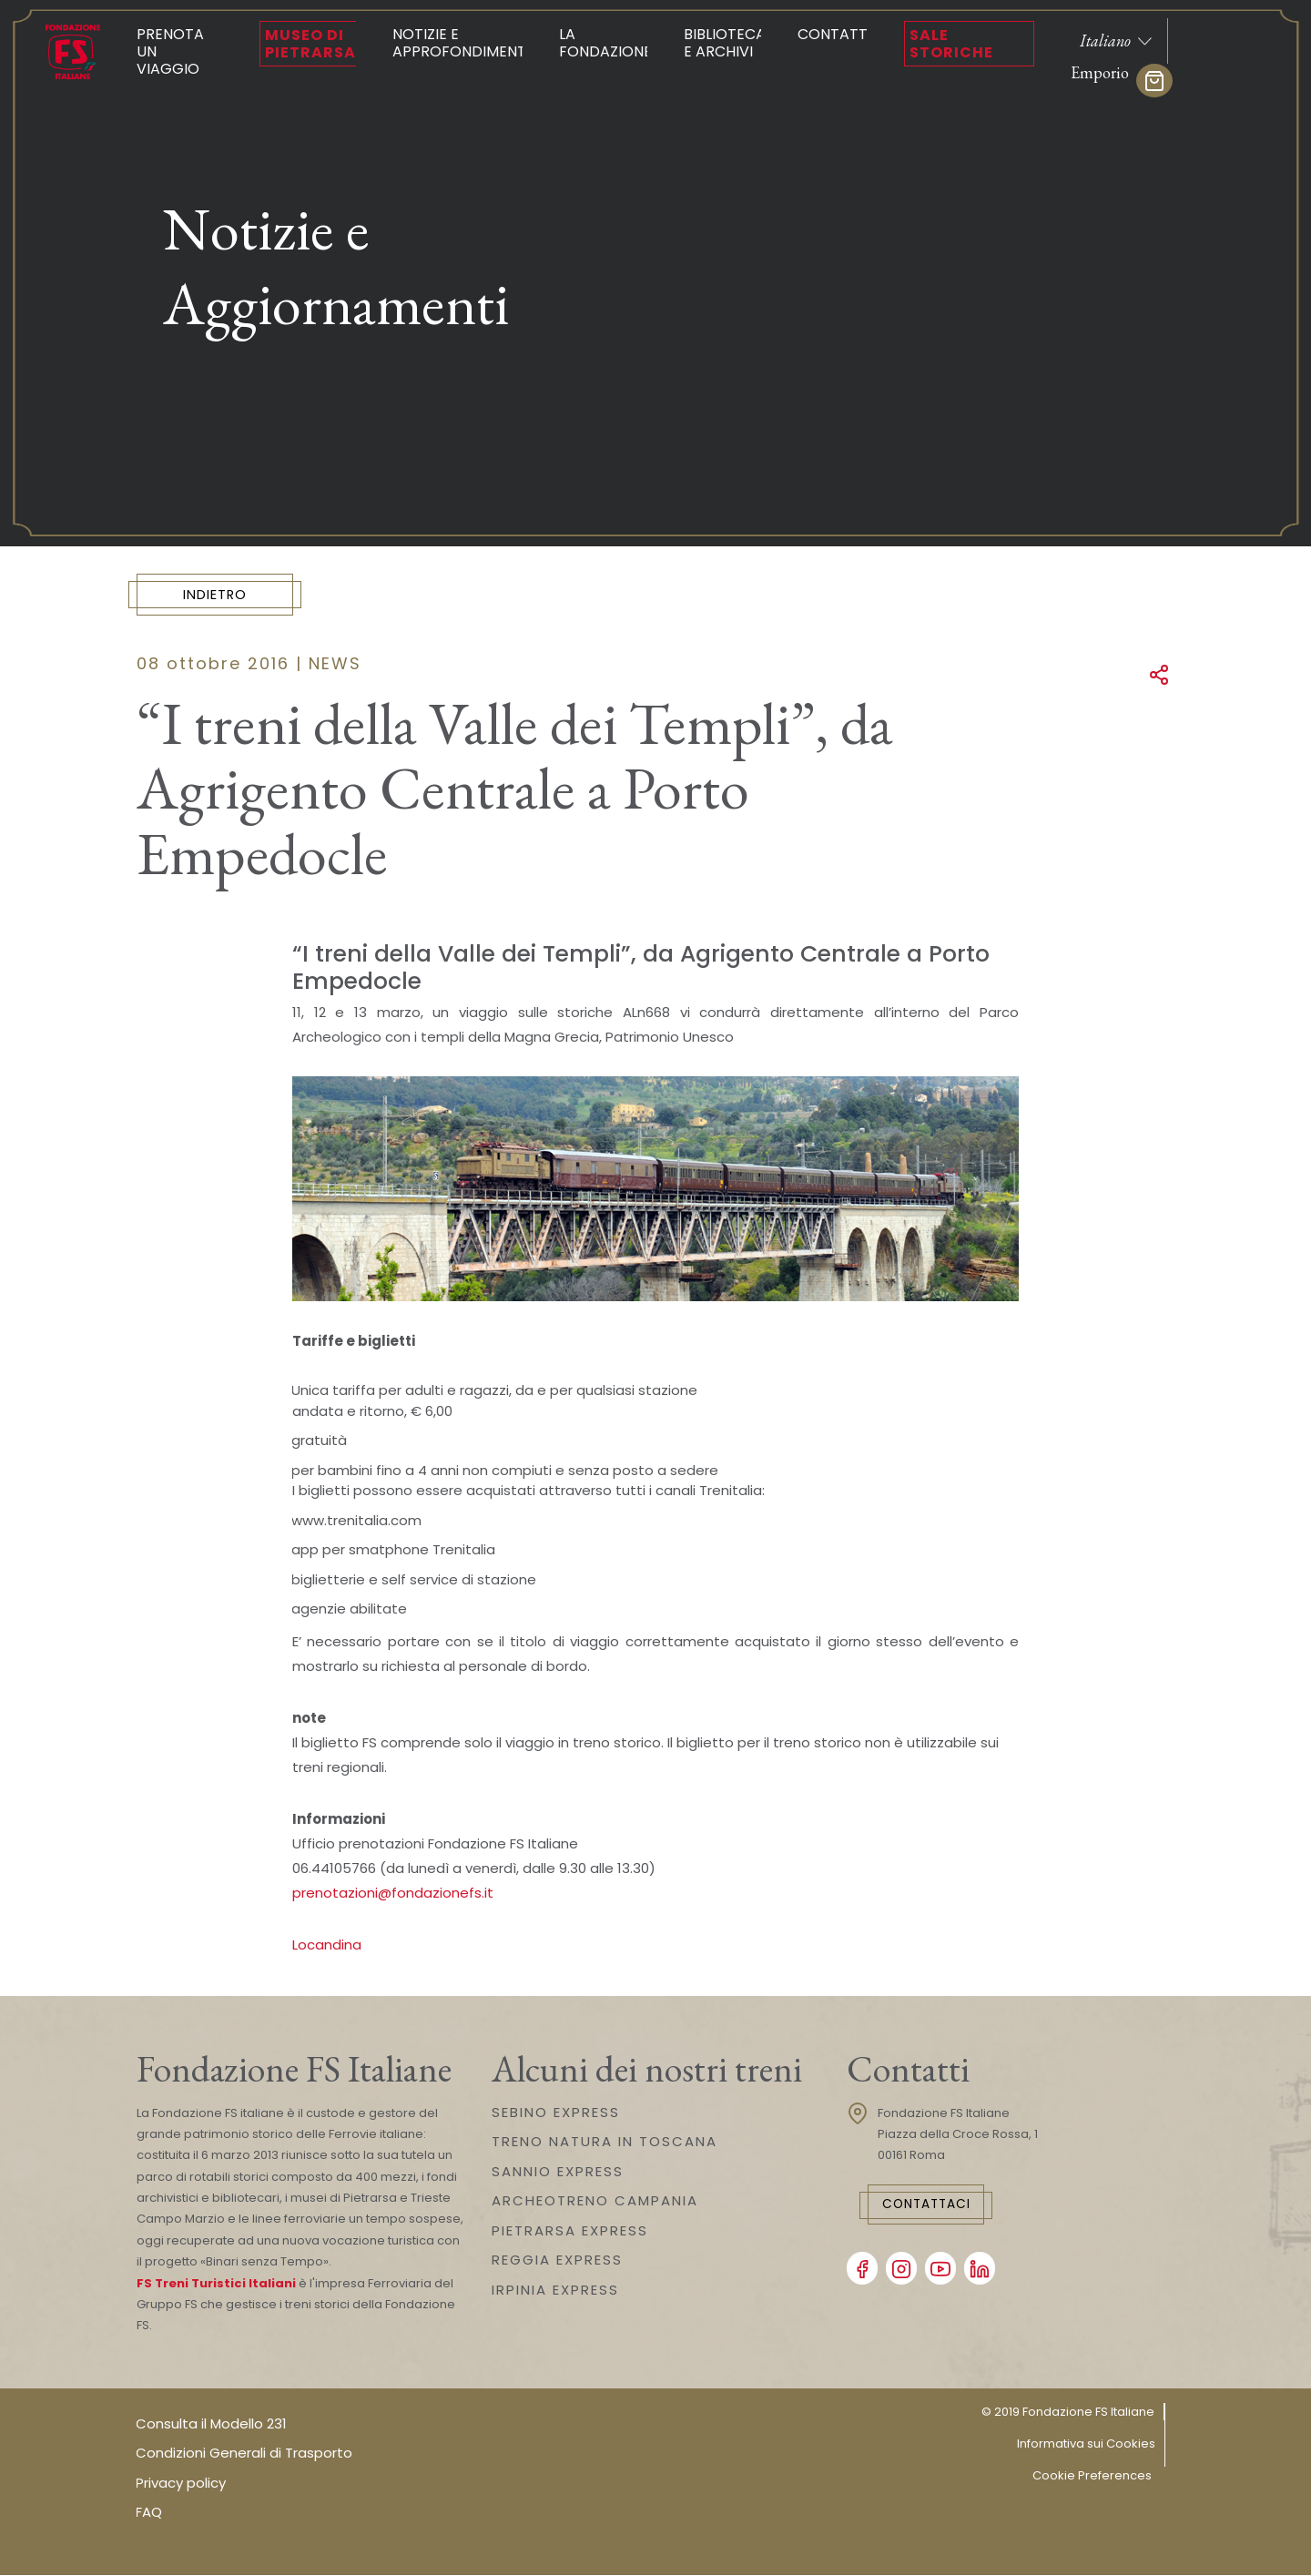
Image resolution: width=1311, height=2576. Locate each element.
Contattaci (935, 2206)
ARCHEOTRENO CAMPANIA (595, 2201)
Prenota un (180, 51)
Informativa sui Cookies (1086, 2444)
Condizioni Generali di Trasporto (244, 2454)
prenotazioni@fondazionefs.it (392, 1893)
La (605, 43)
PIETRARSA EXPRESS (570, 2231)
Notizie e (461, 43)
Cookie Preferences (1092, 2476)
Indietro (224, 595)
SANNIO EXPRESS (558, 2172)
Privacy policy (181, 2483)
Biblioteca (725, 43)
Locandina (326, 1945)
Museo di (310, 44)
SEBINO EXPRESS (556, 2113)
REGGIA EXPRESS (557, 2260)
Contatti (834, 34)
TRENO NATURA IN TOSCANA (604, 2142)
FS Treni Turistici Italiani (216, 2284)
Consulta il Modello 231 (211, 2424)
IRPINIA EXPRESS (555, 2290)
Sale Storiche (951, 44)
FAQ (149, 2513)
